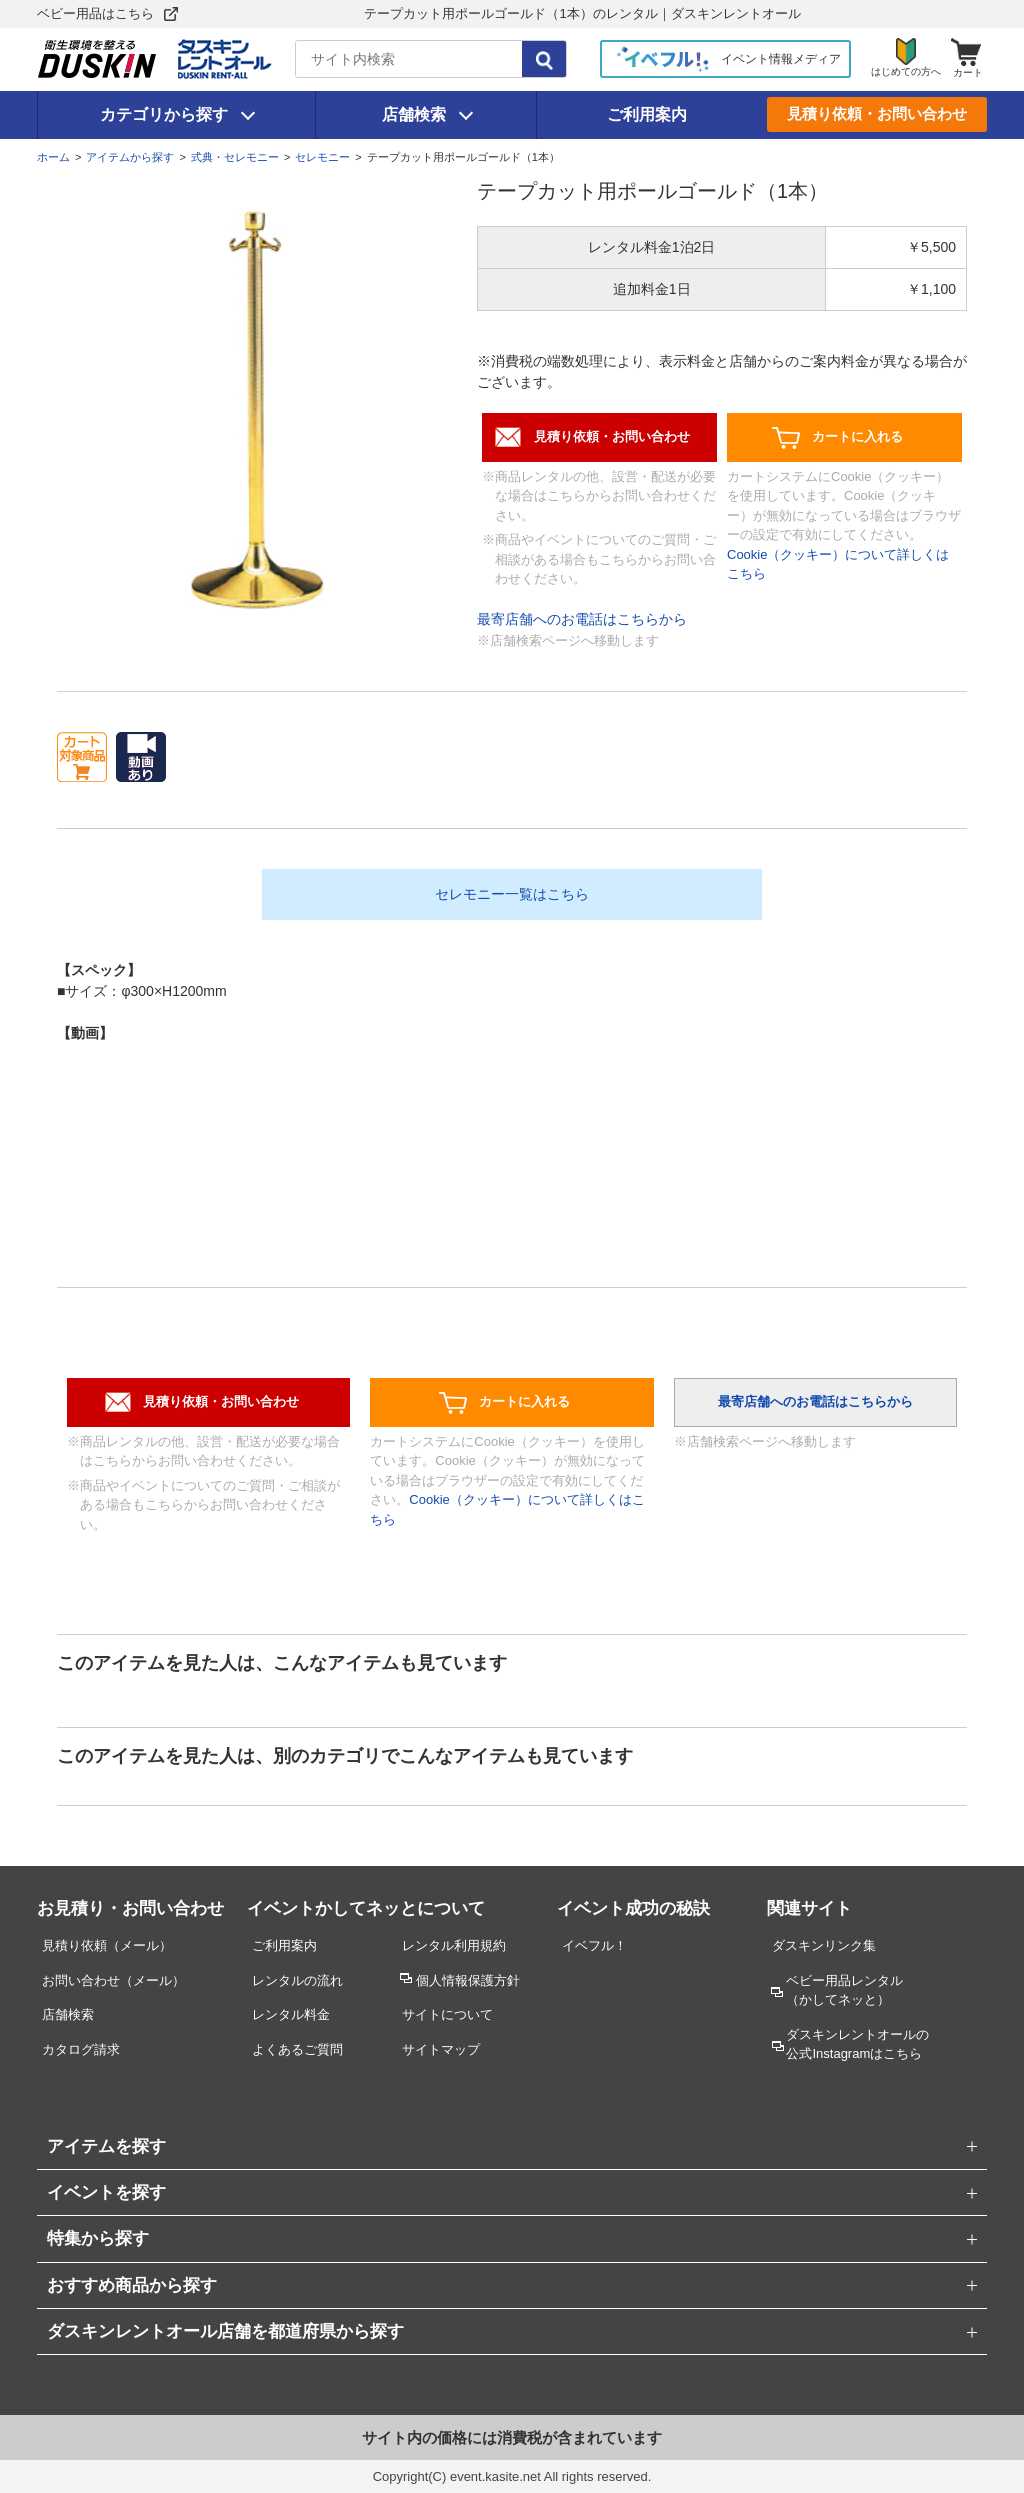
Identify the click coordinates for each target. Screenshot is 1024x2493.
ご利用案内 (647, 114)
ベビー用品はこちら (95, 13)
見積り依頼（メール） (107, 1945)
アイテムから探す (130, 157)
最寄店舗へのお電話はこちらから (582, 619)
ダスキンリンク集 (824, 1945)
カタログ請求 (81, 2049)
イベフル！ (594, 1945)
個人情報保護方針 (468, 1980)
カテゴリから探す (164, 114)
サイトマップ (441, 2049)
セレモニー (322, 157)
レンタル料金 (291, 2014)
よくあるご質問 (297, 2049)
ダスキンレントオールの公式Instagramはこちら (857, 2044)
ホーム (53, 157)
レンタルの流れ (297, 1980)
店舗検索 (414, 114)
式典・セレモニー (235, 157)
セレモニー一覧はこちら (512, 894)
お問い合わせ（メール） (113, 1980)
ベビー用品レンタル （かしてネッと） (844, 1990)
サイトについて (447, 2014)
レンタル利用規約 (454, 1945)
